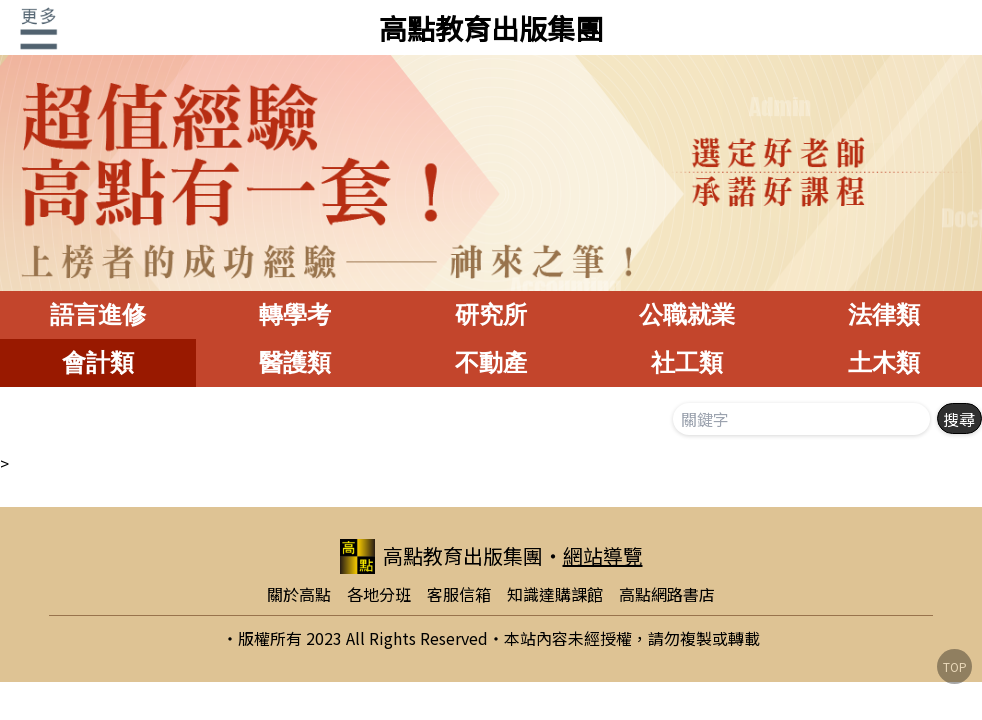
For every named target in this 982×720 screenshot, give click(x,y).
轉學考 (295, 314)
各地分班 (379, 594)
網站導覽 (603, 555)
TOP (955, 666)
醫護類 (295, 362)
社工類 (687, 362)
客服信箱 (459, 594)
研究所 (491, 314)
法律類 (884, 314)
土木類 (884, 362)
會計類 (98, 362)
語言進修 (98, 314)
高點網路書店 (667, 594)
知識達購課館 (555, 594)
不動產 (491, 362)
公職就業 (687, 314)
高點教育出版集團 (491, 28)
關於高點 (299, 594)
